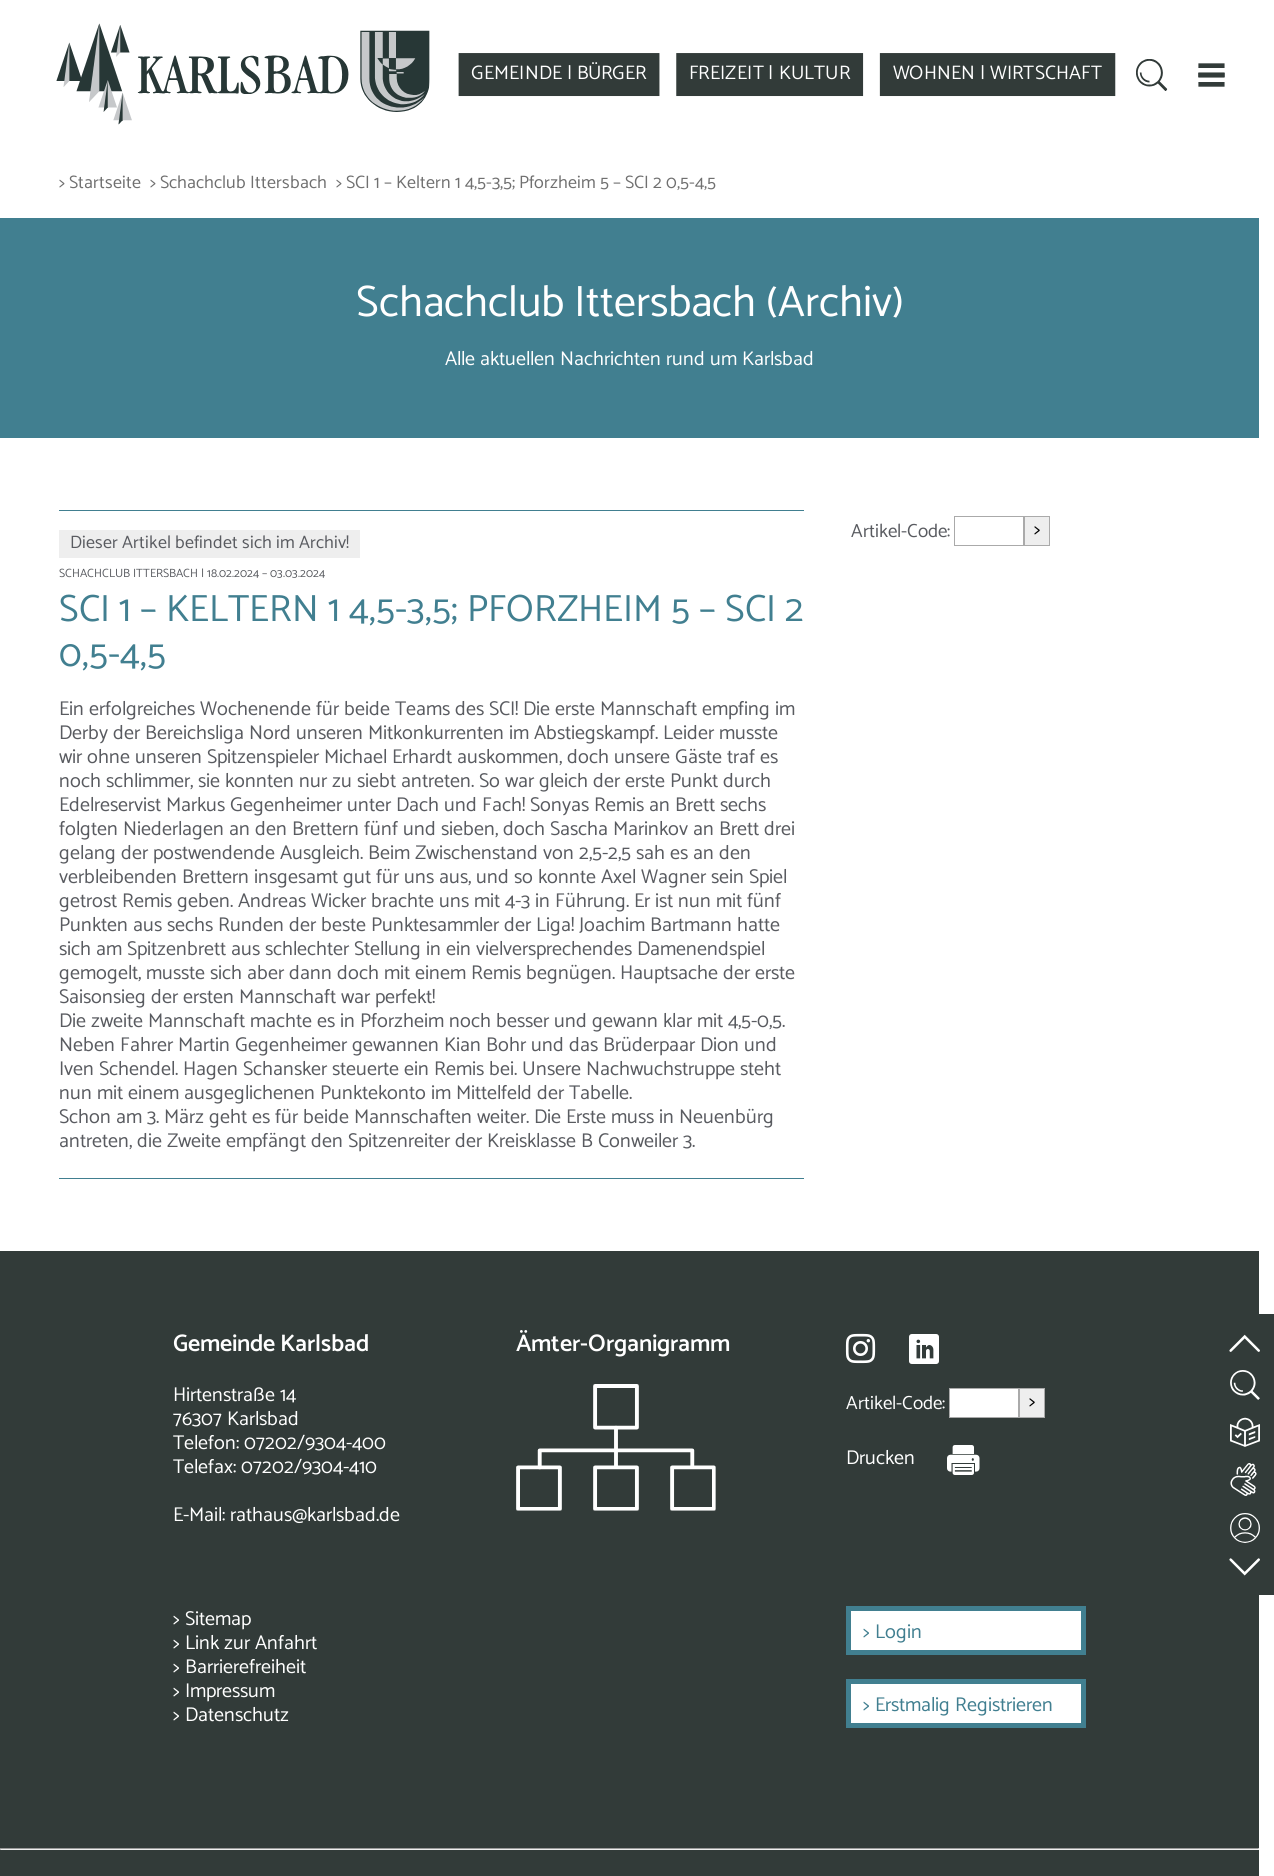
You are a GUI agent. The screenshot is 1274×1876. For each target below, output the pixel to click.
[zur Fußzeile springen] (1246, 1562)
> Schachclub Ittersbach (238, 183)
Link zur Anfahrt (251, 1643)
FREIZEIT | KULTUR (769, 74)
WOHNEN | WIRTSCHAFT (997, 74)
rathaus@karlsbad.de (315, 1515)
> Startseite (100, 183)
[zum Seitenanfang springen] (1246, 1332)
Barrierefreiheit (245, 1667)
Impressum (230, 1691)
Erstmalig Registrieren (964, 1705)
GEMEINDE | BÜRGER (558, 74)
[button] (1211, 74)
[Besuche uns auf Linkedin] (924, 1349)
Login (898, 1632)
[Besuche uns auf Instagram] (860, 1348)
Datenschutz (237, 1715)
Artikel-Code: (902, 531)
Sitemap (218, 1619)
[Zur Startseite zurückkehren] (243, 33)
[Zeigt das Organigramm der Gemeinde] (616, 1505)
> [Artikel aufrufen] (1037, 530)
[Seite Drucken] (948, 1459)
